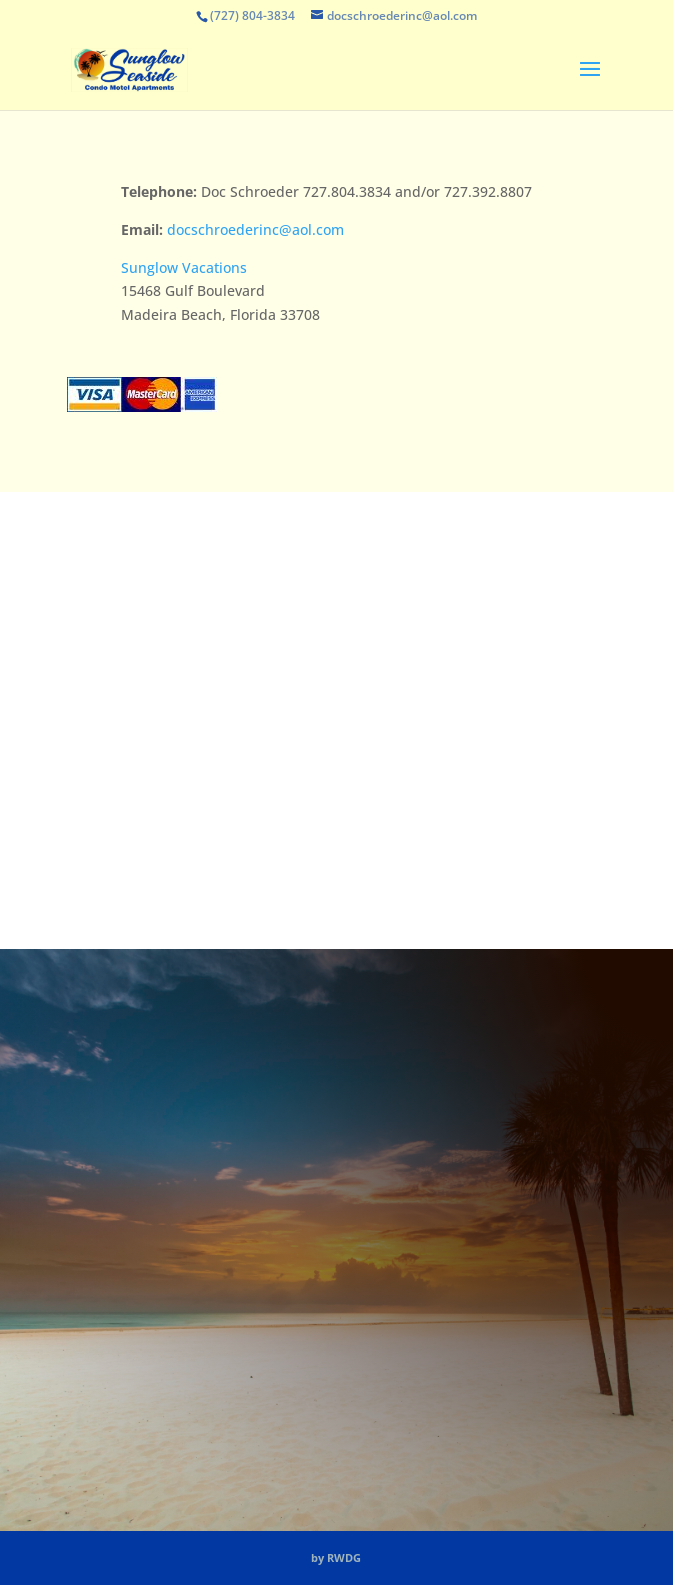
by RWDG (336, 1557)
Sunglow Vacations (184, 267)
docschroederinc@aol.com (255, 229)
